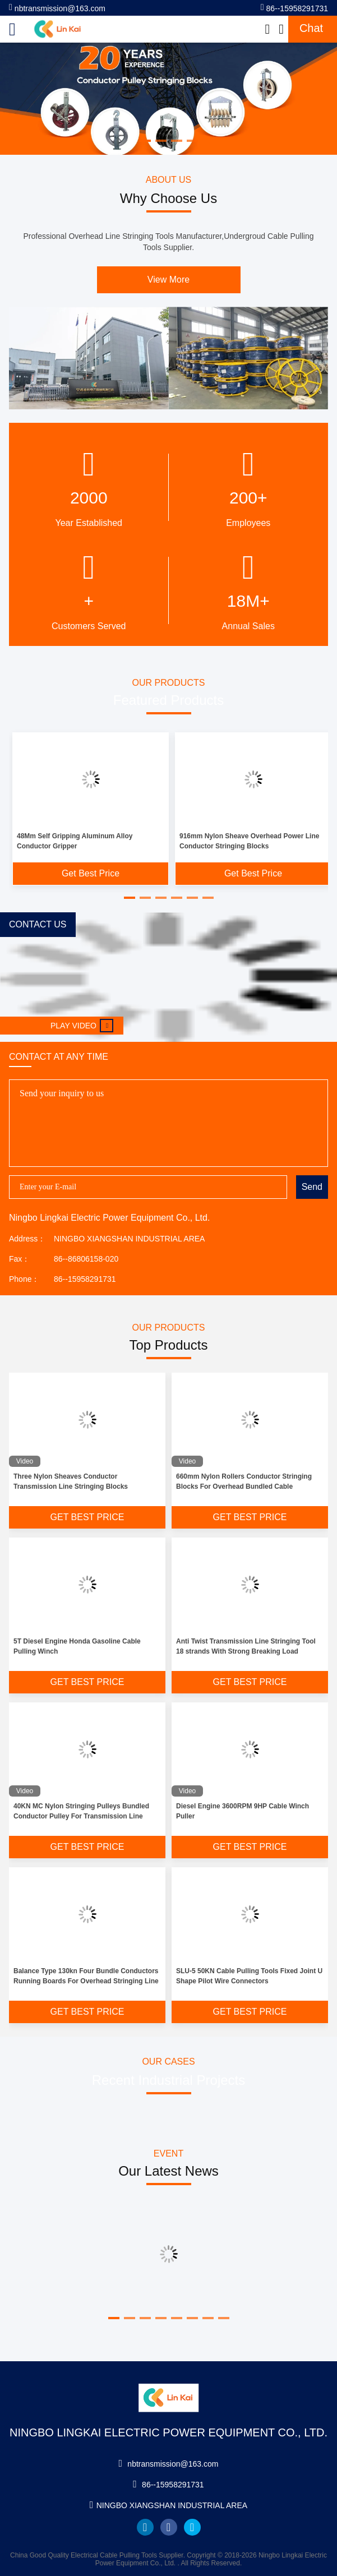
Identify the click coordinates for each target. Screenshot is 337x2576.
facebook (168, 2527)
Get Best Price (90, 873)
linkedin (145, 2527)
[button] (129, 898)
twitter (192, 2527)
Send (312, 1187)
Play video (81, 1025)
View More (168, 279)
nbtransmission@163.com (57, 7)
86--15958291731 (294, 7)
